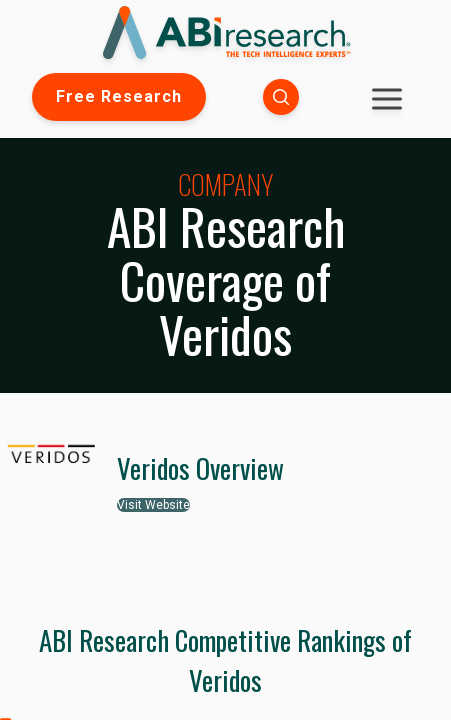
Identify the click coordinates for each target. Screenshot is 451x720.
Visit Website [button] (153, 505)
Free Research (119, 96)
